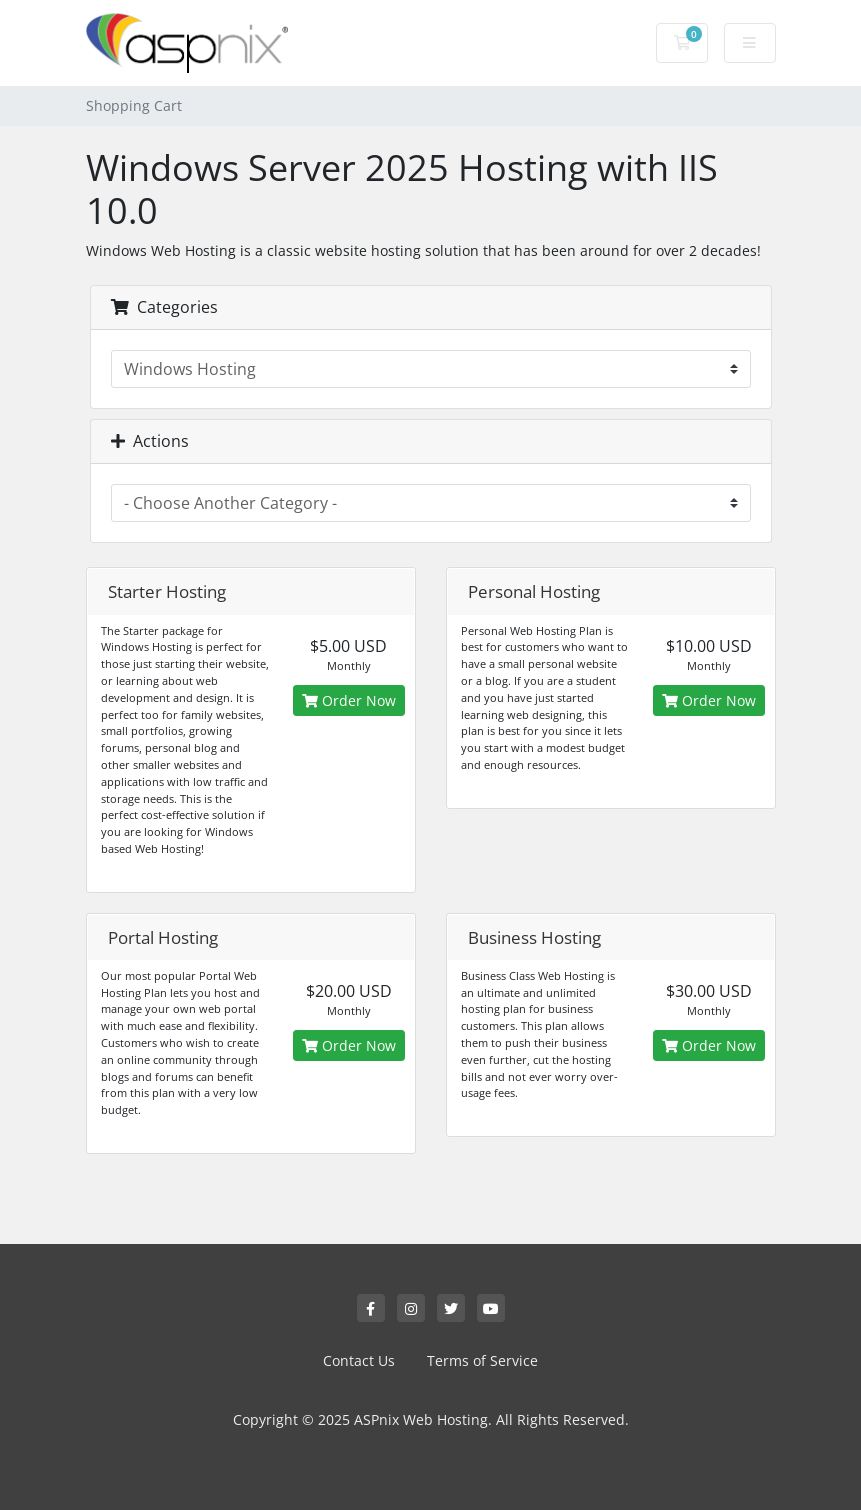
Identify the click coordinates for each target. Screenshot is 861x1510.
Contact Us (359, 1360)
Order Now (349, 700)
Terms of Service (482, 1360)
